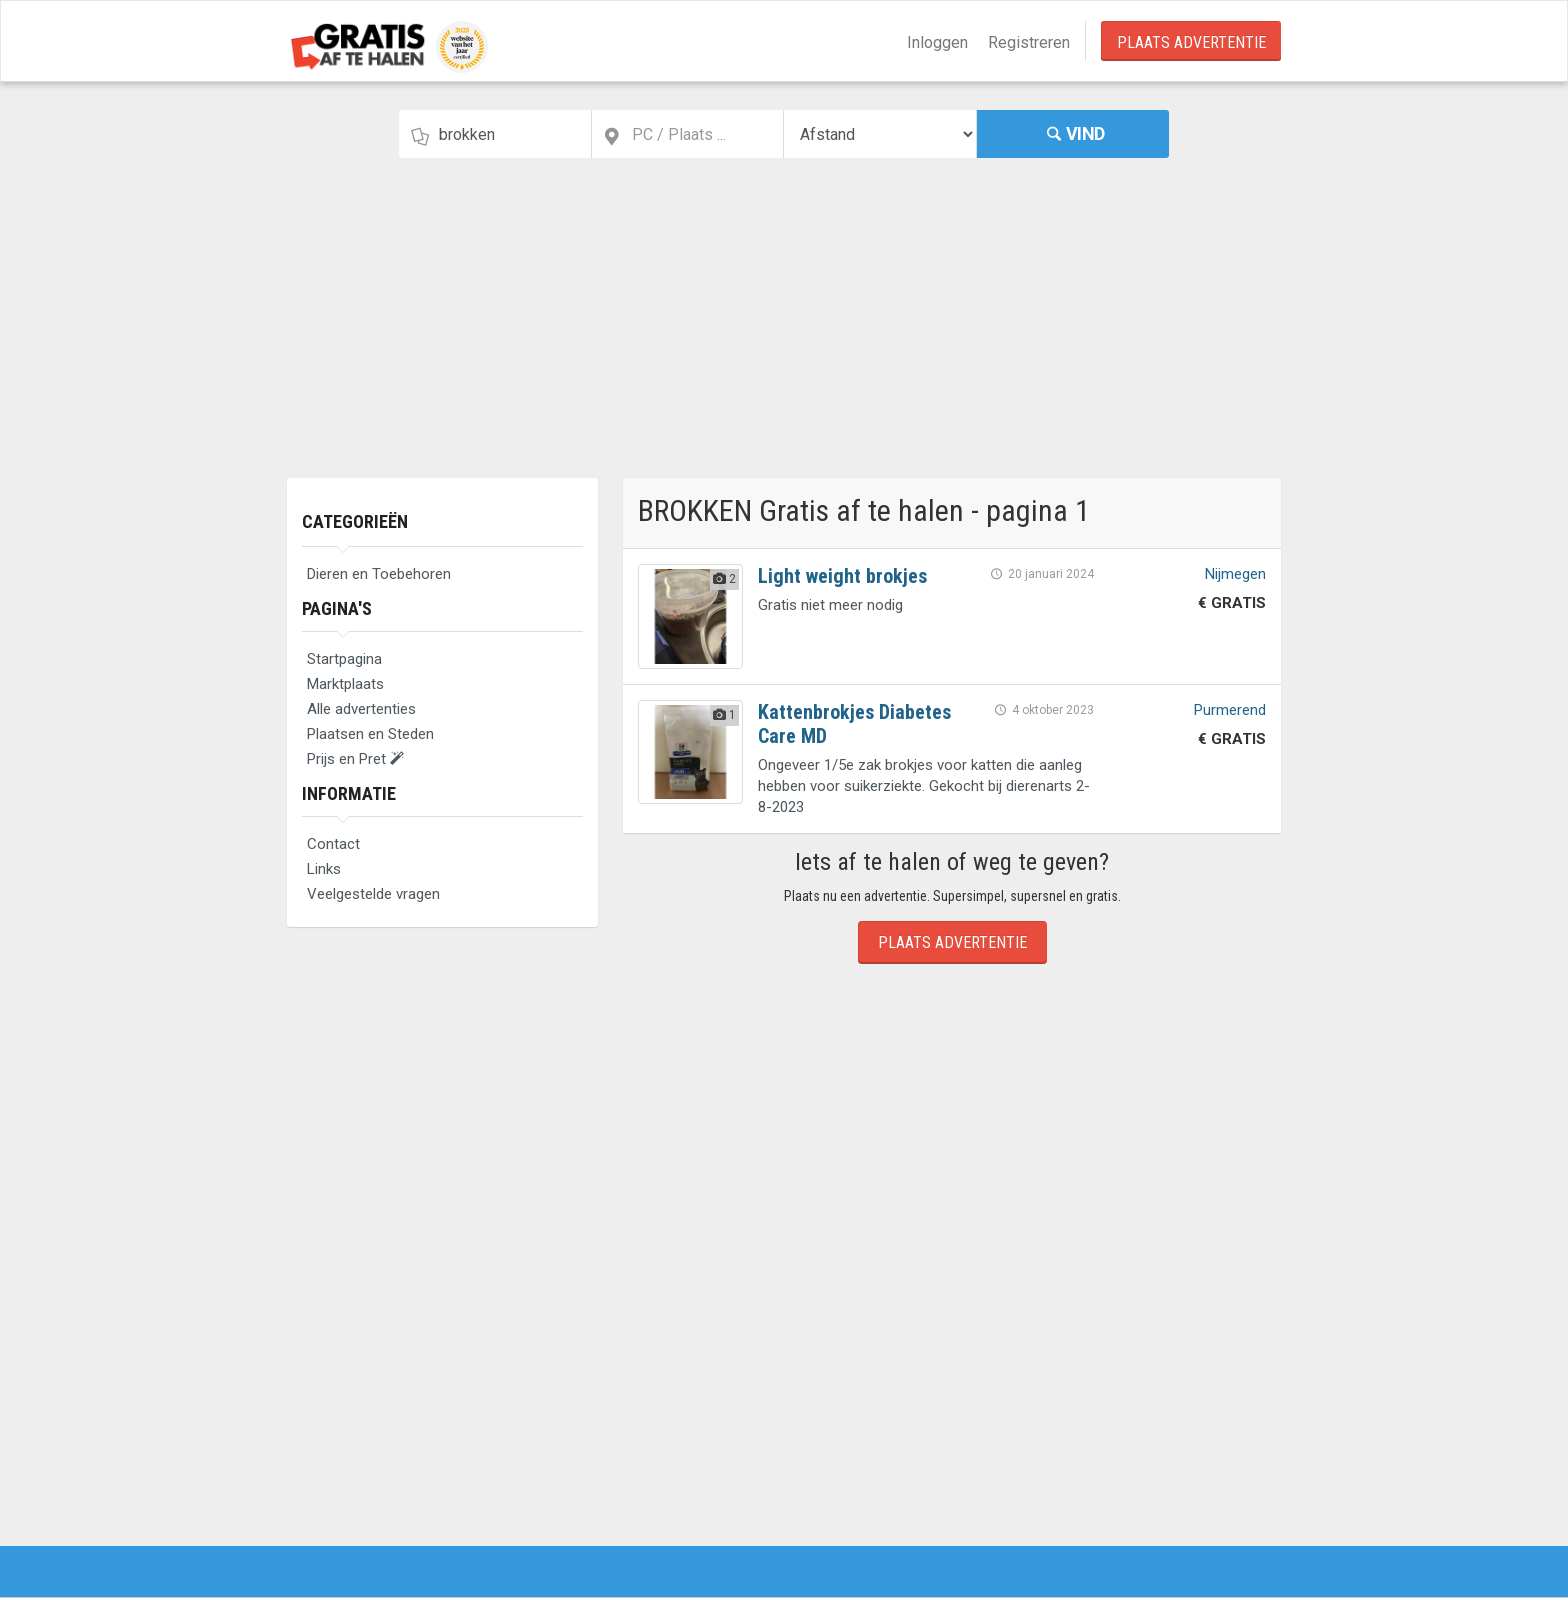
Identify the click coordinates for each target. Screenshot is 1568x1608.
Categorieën (355, 521)
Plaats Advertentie (1191, 42)
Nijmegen (1235, 574)
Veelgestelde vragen (373, 894)
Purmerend (1230, 710)
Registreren (1029, 42)
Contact (333, 844)
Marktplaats (345, 684)
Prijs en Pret (355, 759)
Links (324, 869)
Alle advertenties (361, 709)
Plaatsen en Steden (370, 734)
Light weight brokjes (842, 576)
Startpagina (344, 659)
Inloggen (937, 42)
